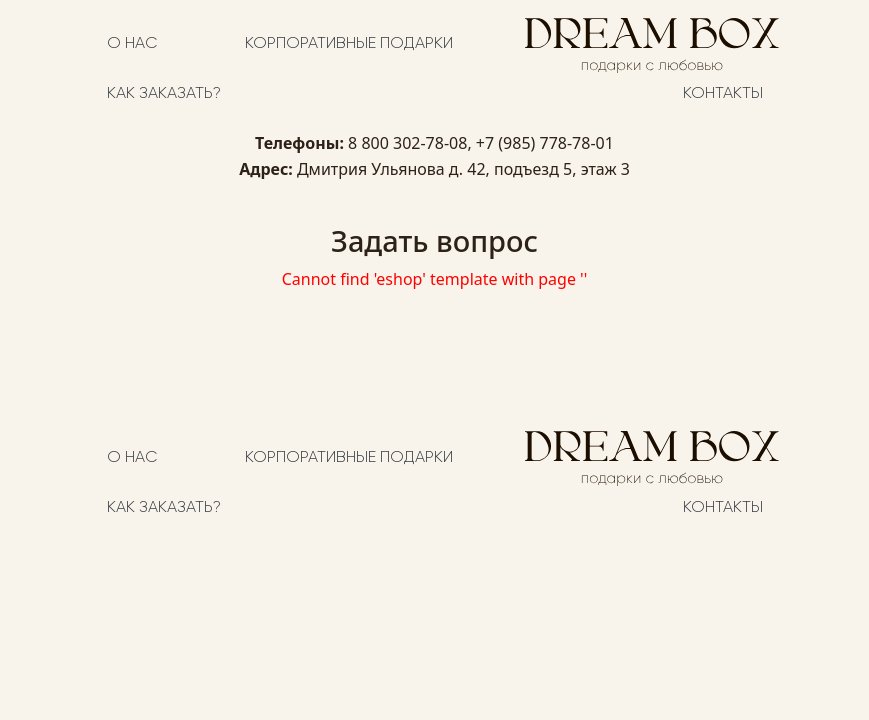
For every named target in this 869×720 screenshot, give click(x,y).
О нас (132, 44)
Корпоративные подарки (349, 44)
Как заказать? (164, 94)
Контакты (723, 94)
